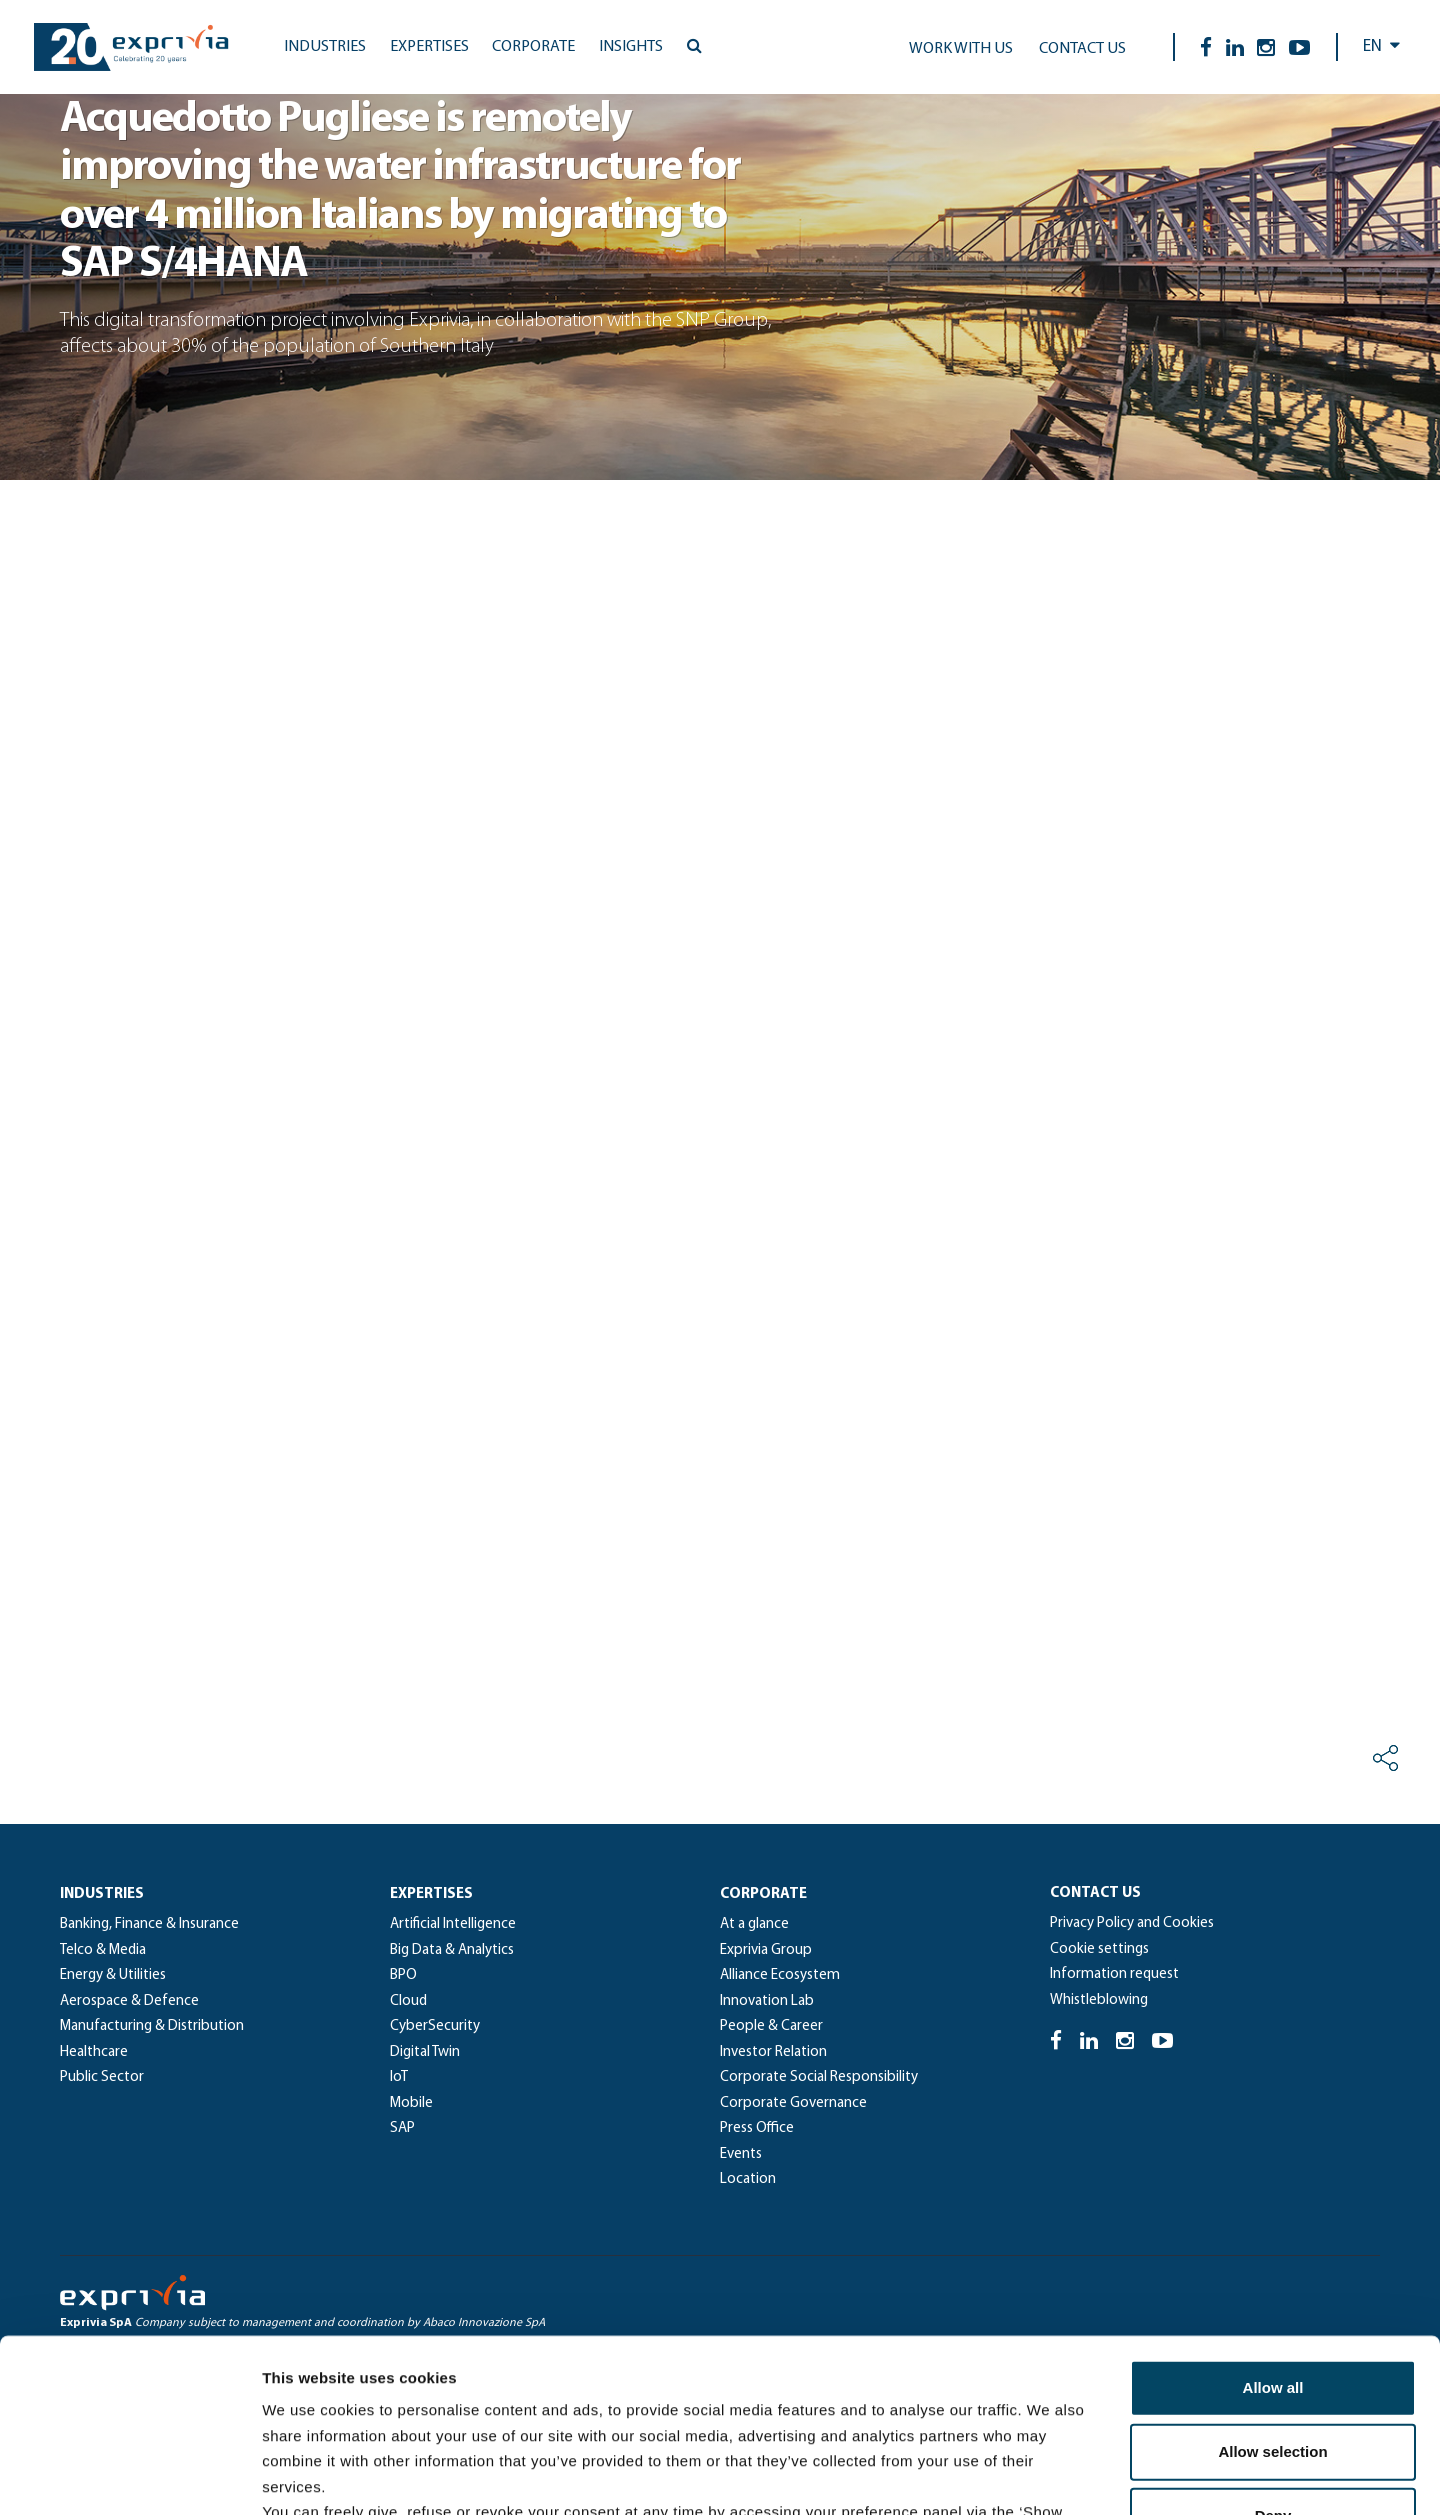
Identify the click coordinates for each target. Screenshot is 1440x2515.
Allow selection (1272, 2272)
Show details (1049, 2475)
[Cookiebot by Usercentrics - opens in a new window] (129, 2476)
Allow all (1273, 2208)
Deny (1273, 2336)
